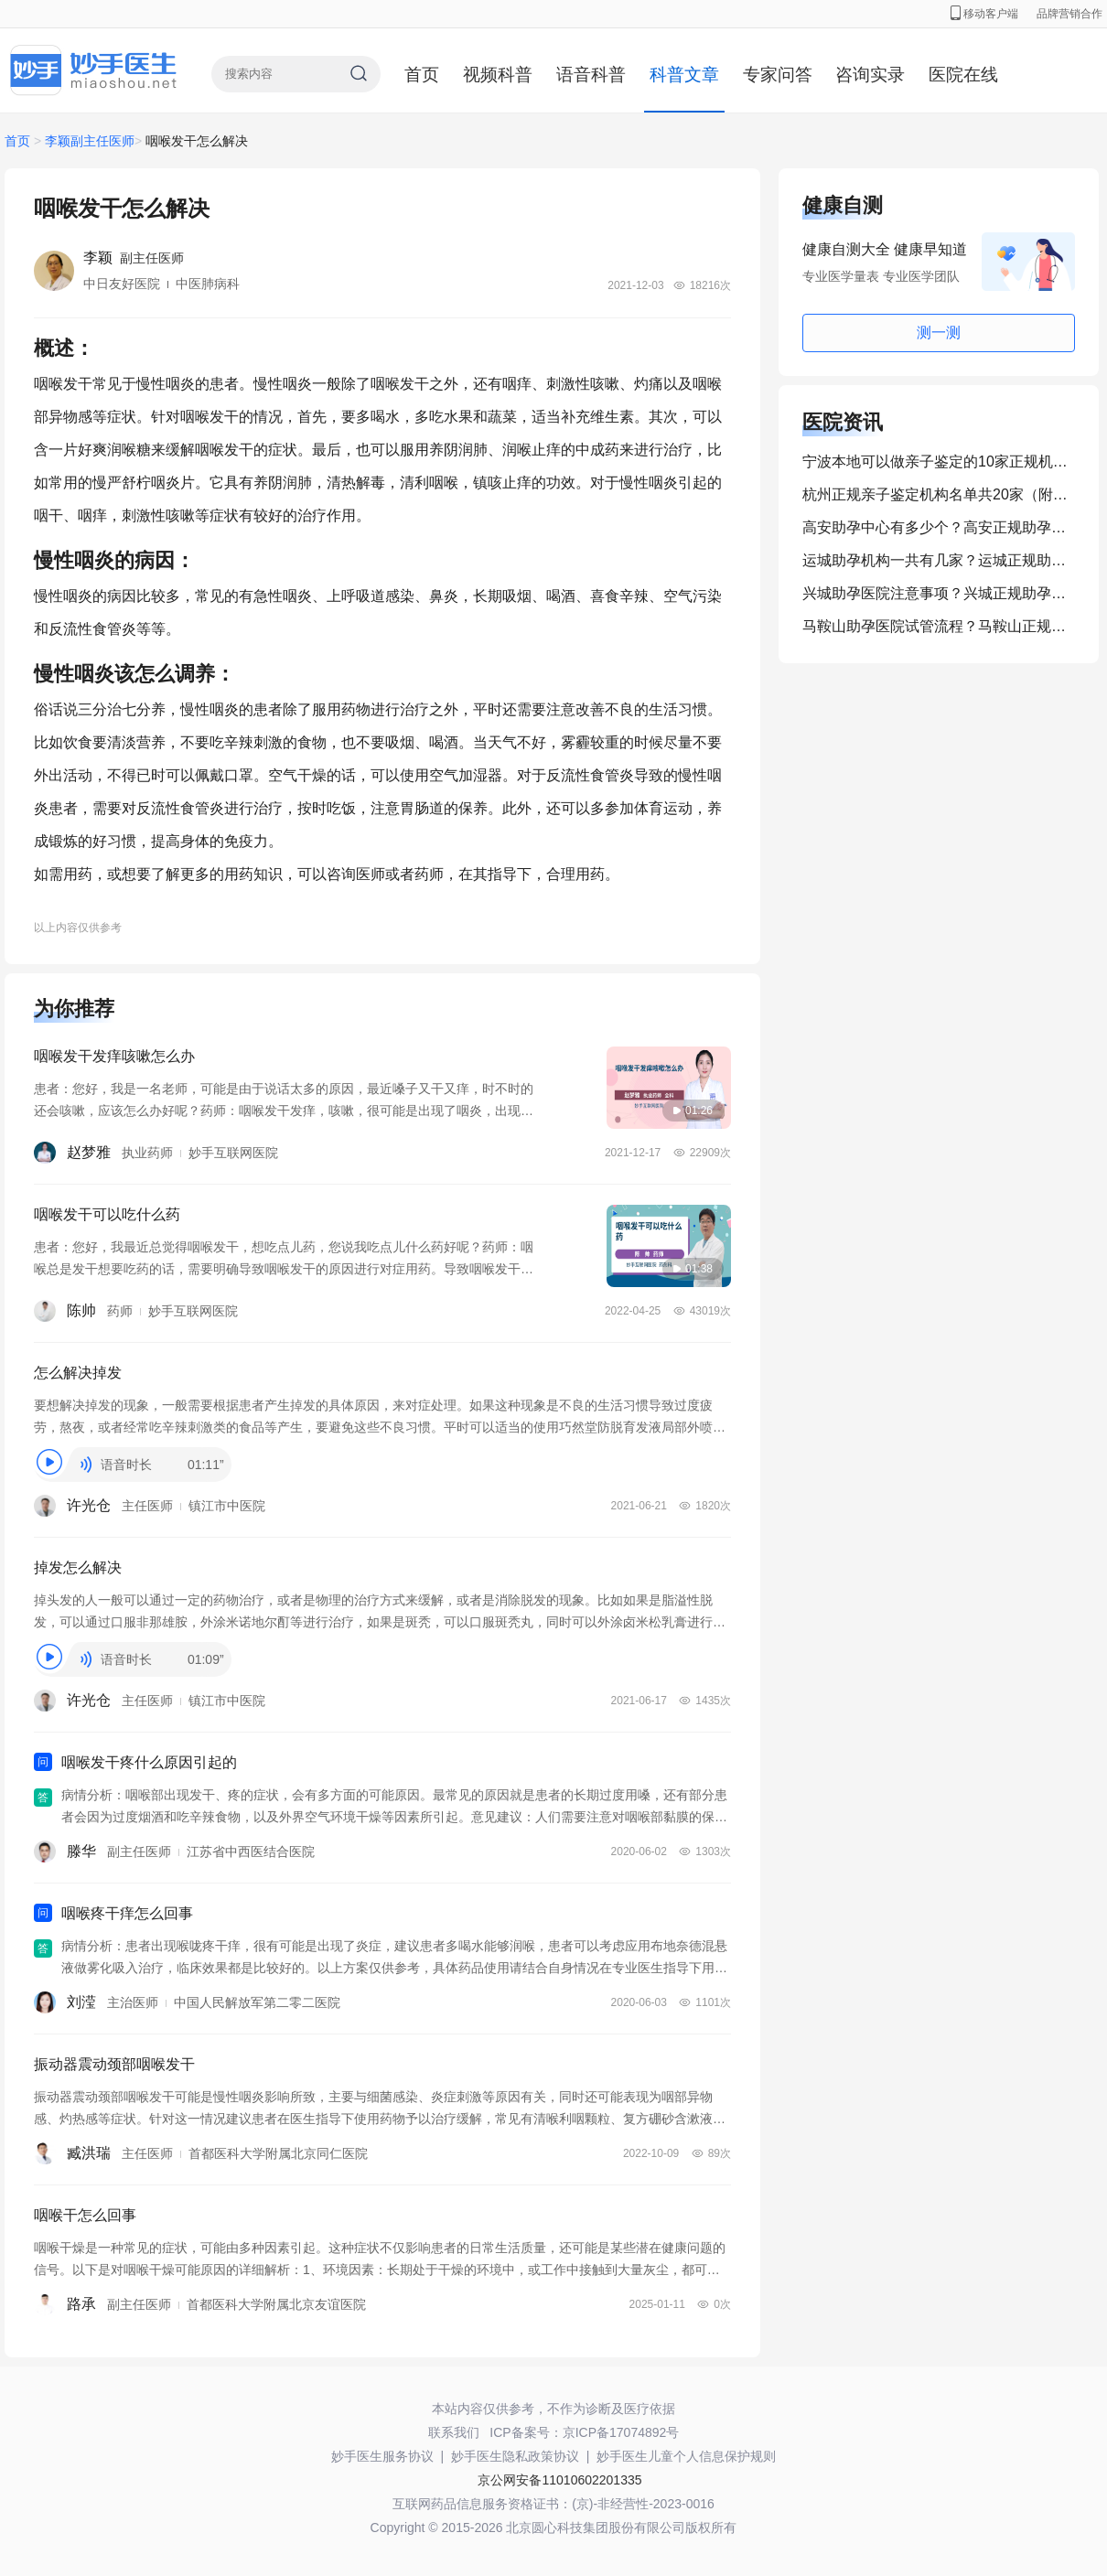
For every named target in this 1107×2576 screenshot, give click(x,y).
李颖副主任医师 (89, 141)
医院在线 (963, 74)
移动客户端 (984, 13)
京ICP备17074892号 (621, 2432)
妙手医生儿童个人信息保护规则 (686, 2456)
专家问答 (777, 74)
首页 (421, 74)
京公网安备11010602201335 (559, 2480)
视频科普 (497, 74)
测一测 (939, 332)
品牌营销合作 (1069, 13)
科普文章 (684, 74)
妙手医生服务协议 (382, 2456)
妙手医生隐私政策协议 (515, 2456)
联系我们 (453, 2432)
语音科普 (591, 74)
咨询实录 (870, 74)
